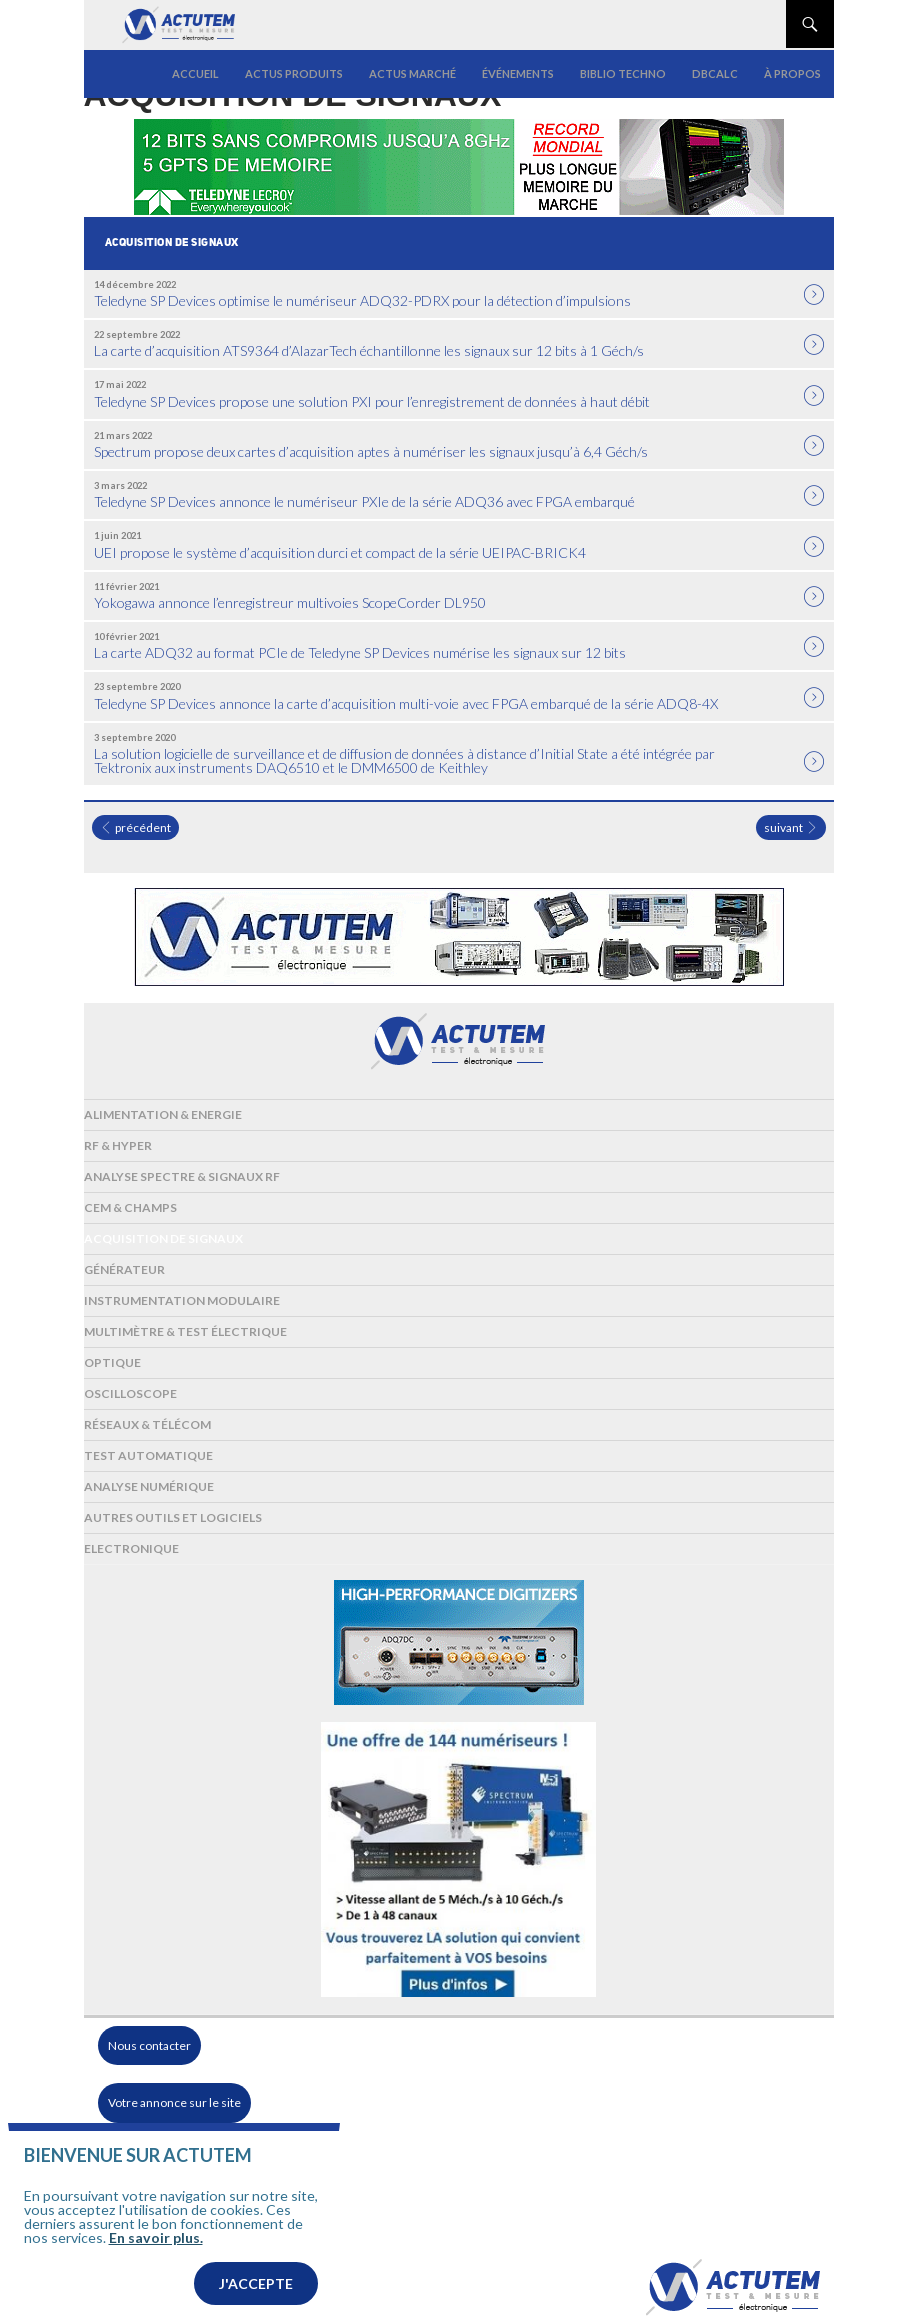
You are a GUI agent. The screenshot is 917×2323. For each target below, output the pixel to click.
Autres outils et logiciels (173, 1517)
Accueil (195, 73)
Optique (112, 1362)
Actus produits (294, 73)
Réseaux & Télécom (147, 1424)
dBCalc (715, 73)
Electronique (131, 1548)
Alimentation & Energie (163, 1114)
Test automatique (148, 1455)
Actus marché (412, 73)
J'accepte (256, 2283)
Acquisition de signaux (163, 1238)
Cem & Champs (130, 1207)
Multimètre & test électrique (185, 1331)
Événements (518, 73)
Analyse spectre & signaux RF (182, 1176)
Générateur (124, 1269)
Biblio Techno (623, 73)
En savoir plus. (156, 2237)
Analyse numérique (149, 1486)
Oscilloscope (130, 1393)
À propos (792, 73)
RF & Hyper (118, 1145)
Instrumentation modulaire (182, 1300)
